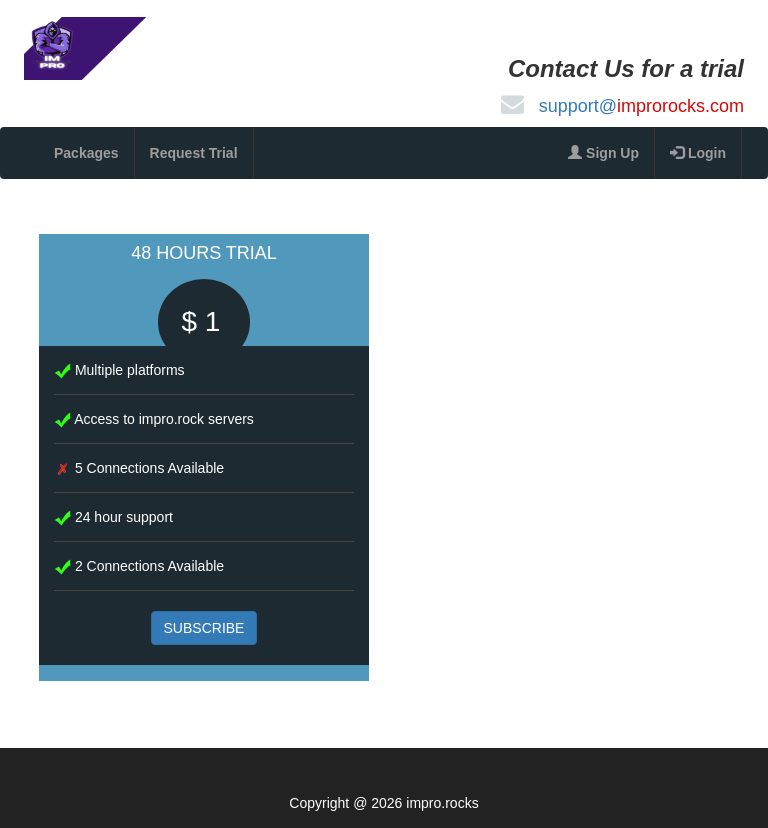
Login (698, 153)
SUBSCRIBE (204, 628)
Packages (86, 153)
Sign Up (603, 153)
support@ (641, 106)
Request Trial (194, 153)
